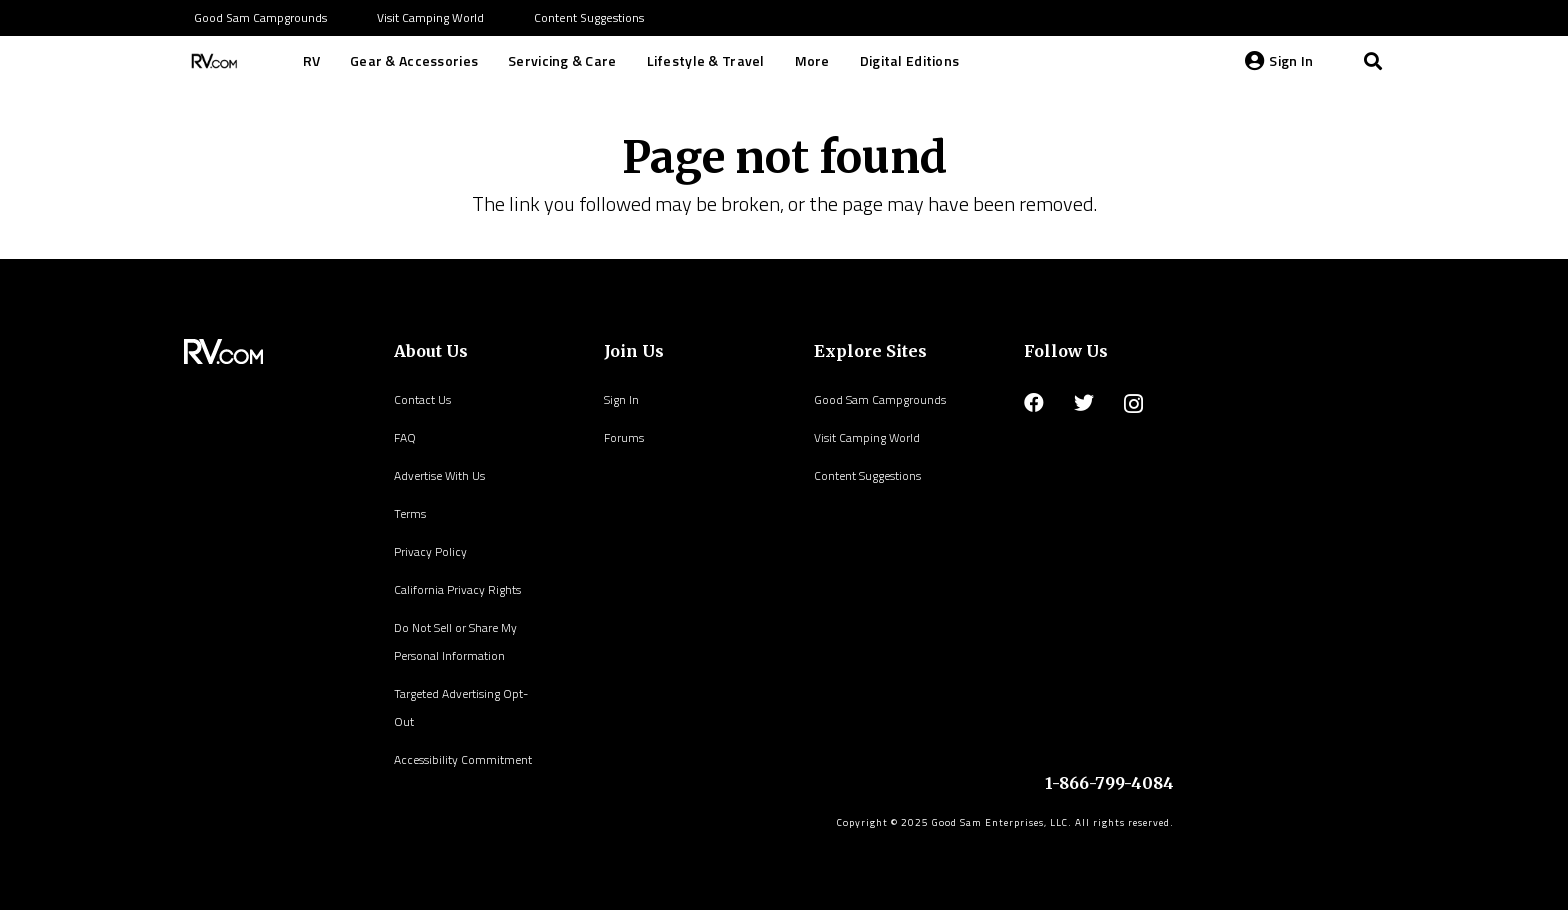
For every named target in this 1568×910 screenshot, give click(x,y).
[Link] (212, 61)
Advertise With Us (439, 475)
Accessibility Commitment (463, 759)
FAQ (405, 437)
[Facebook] (1034, 403)
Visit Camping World (867, 437)
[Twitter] (1084, 403)
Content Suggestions (867, 475)
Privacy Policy (430, 551)
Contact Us (422, 399)
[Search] (1373, 61)
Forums (624, 437)
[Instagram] (1133, 404)
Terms (410, 513)
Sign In (621, 399)
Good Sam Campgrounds (880, 399)
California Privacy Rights (457, 589)
